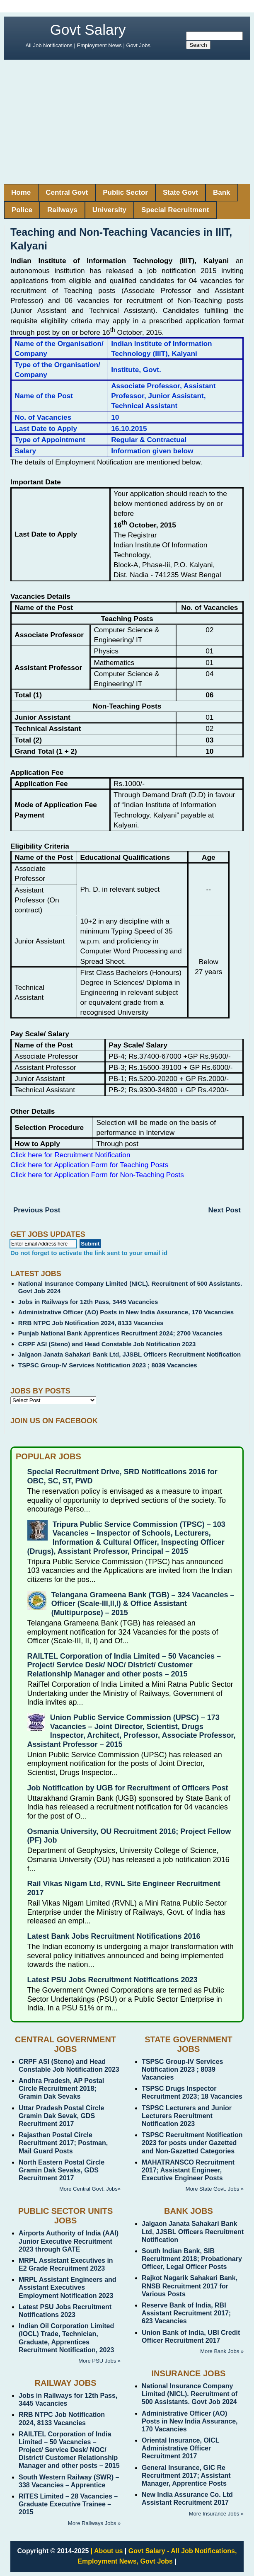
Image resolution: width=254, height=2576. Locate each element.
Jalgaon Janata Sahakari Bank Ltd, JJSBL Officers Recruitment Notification (129, 1354)
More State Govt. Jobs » (215, 2189)
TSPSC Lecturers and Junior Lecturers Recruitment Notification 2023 (187, 2115)
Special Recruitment (175, 210)
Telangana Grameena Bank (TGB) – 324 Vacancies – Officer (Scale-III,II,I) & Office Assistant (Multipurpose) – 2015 (143, 1604)
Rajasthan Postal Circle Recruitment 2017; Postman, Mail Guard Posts (63, 2142)
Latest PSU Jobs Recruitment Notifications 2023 (112, 1980)
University (109, 210)
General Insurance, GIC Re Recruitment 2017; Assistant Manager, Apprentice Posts (186, 2475)
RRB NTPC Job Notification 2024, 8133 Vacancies (91, 1322)
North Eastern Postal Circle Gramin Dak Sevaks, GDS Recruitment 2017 (61, 2170)
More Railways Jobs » (94, 2523)
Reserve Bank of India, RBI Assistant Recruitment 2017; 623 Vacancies (186, 2313)
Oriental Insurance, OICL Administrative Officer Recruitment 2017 (180, 2448)
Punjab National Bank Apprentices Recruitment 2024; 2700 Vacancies (120, 1333)
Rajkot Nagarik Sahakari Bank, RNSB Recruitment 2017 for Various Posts (189, 2285)
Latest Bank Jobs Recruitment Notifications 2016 (114, 1936)
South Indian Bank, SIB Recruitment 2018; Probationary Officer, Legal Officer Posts (192, 2258)
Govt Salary (88, 30)
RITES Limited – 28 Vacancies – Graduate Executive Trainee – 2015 (68, 2504)
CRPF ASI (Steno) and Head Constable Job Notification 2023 (107, 1343)
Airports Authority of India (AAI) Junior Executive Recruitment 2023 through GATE (69, 2241)
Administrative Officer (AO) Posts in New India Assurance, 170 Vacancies (126, 1312)
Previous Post (36, 1210)
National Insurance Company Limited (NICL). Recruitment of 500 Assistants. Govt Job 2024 (189, 2393)
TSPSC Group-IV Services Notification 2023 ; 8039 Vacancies (107, 1365)
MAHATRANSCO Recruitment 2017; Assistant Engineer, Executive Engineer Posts (188, 2170)
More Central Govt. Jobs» (90, 2189)
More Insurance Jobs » (216, 2514)
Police (22, 210)
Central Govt (67, 192)
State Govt (180, 192)
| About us (107, 2550)
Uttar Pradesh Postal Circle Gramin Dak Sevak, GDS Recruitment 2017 (61, 2115)
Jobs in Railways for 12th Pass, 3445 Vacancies (88, 1301)
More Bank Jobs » (222, 2351)
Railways (62, 210)
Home (21, 192)
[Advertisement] (127, 122)
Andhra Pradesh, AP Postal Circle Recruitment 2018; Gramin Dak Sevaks (61, 2088)
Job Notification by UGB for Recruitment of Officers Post (127, 1788)
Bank (221, 192)
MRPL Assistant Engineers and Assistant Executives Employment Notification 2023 (67, 2287)
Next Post (224, 1210)
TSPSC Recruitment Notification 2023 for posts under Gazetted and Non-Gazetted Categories (192, 2142)
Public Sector (125, 192)
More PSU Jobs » (99, 2361)
